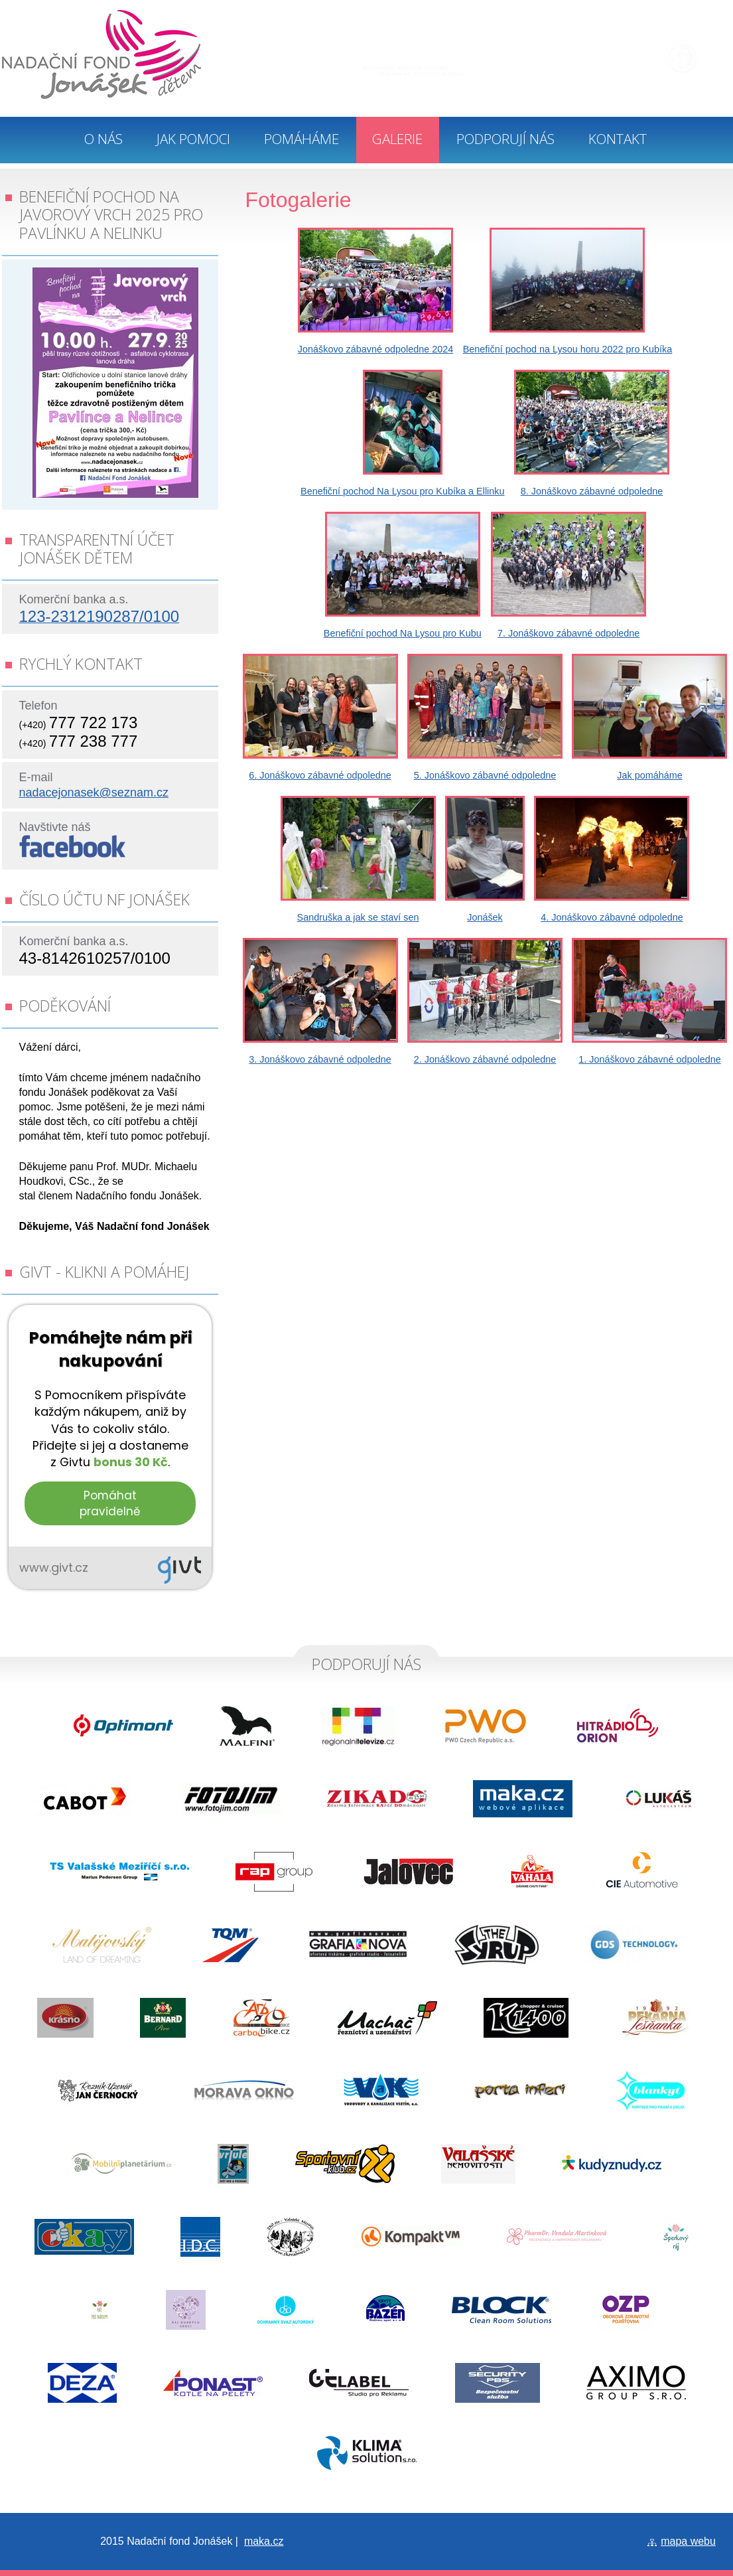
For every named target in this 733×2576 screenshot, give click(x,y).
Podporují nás (505, 138)
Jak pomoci (193, 138)
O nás (103, 138)
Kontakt (617, 138)
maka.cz (264, 2541)
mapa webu (688, 2541)
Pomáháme (301, 138)
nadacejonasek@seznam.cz (93, 792)
